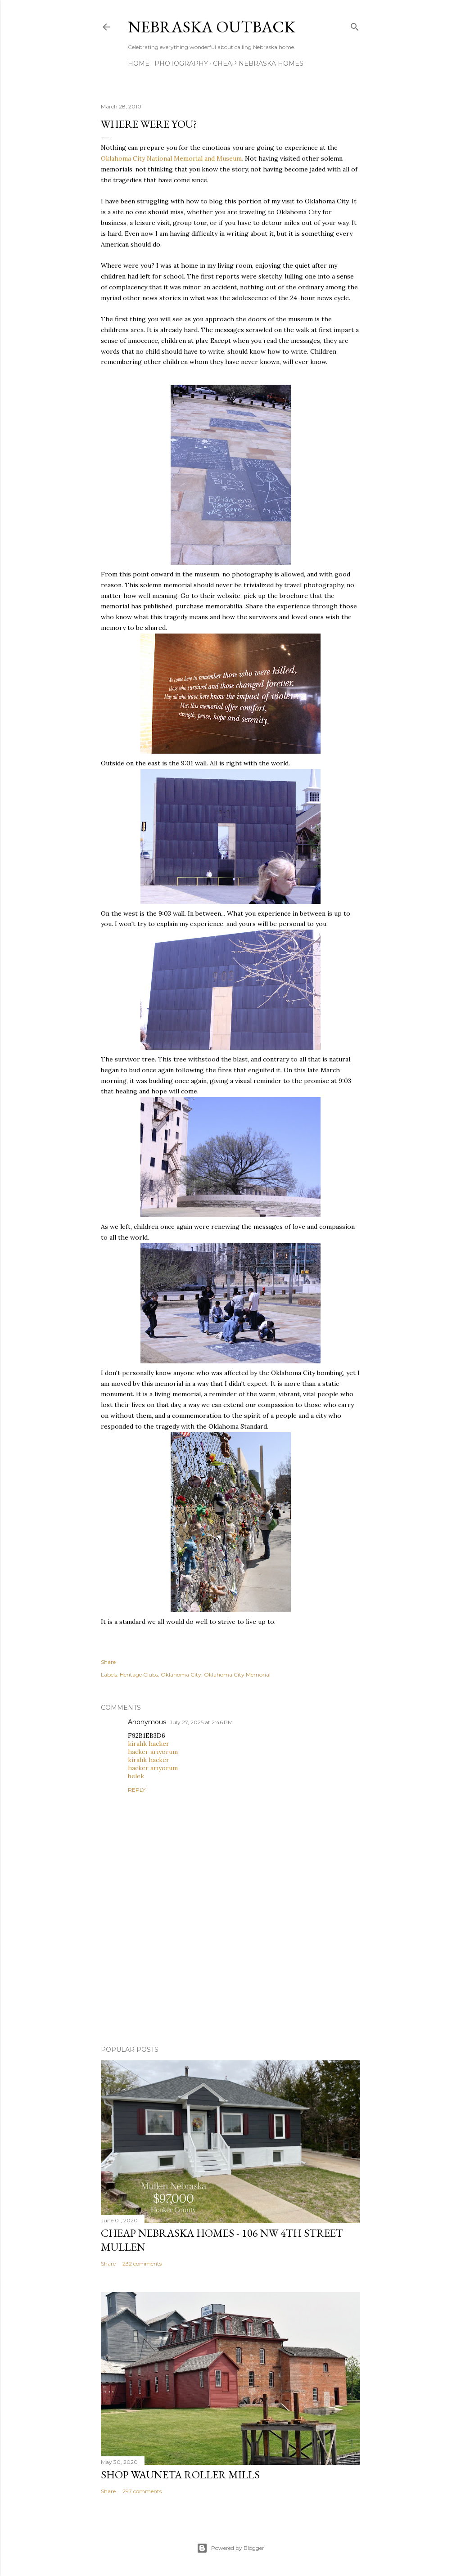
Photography (181, 63)
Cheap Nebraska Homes (258, 63)
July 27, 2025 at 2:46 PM (201, 1722)
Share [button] (108, 1662)
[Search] (354, 25)
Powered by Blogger (230, 2548)
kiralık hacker (148, 1744)
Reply (136, 1789)
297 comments (142, 2491)
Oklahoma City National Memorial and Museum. (172, 158)
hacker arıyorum (153, 1752)
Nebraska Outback (211, 26)
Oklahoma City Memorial (237, 1674)
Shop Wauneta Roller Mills (180, 2475)
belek (136, 1776)
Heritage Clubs (139, 1674)
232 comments (142, 2263)
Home (138, 63)
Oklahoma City (181, 1674)
